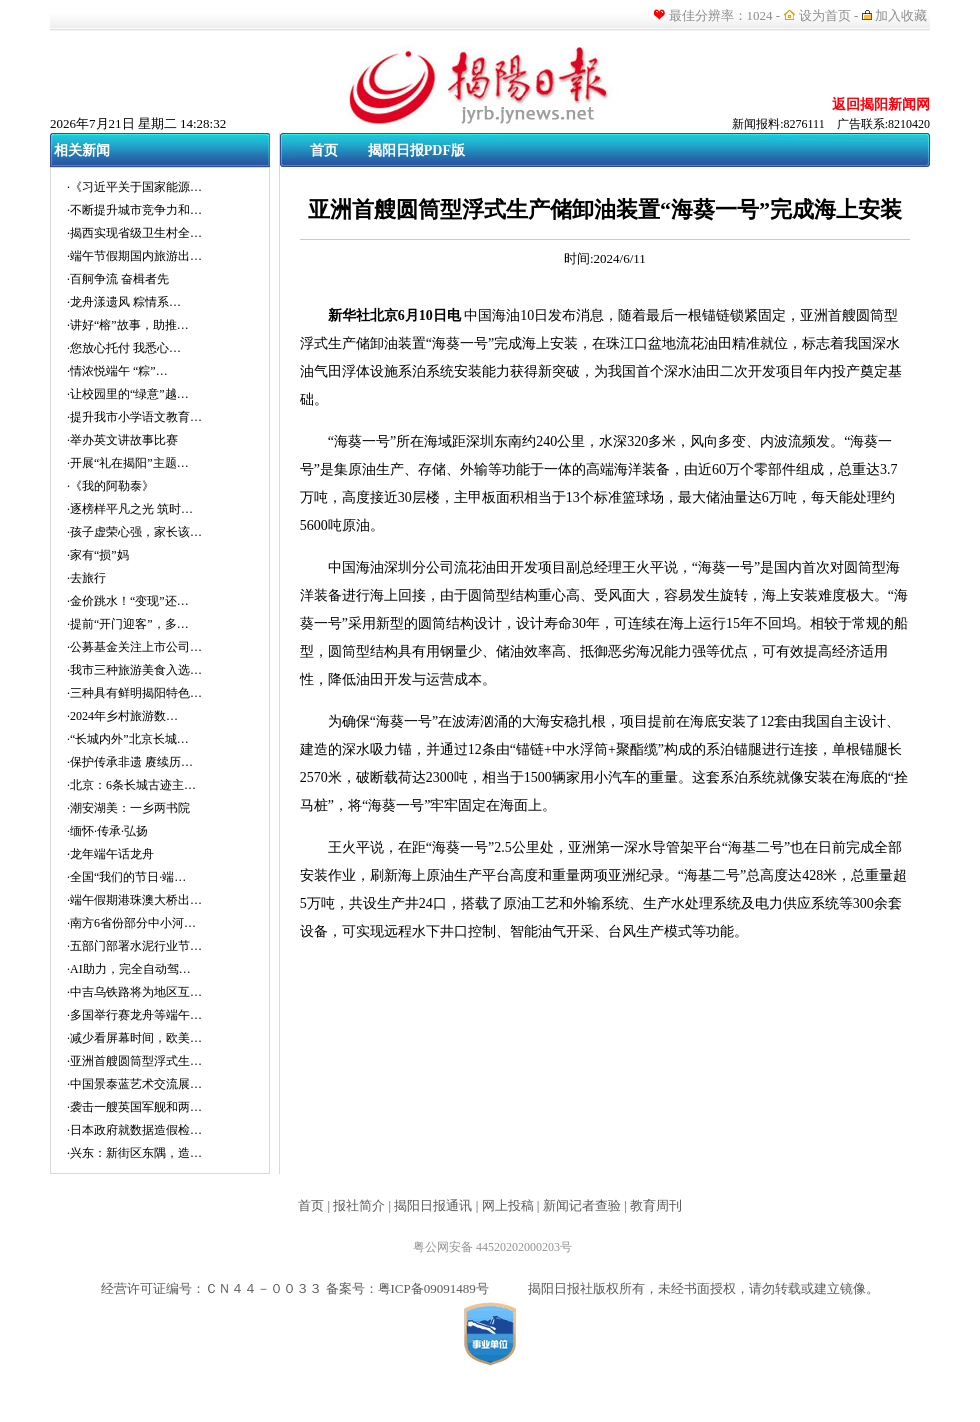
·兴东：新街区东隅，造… (134, 1153)
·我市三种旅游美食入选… (134, 670)
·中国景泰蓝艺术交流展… (134, 1084)
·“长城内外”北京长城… (128, 739)
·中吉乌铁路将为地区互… (134, 992)
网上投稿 (508, 1205)
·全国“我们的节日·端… (126, 877)
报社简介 (359, 1205)
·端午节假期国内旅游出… (134, 256)
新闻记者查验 (582, 1205)
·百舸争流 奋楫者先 (118, 279)
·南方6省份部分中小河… (131, 923)
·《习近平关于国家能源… (134, 187)
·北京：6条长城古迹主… (131, 785)
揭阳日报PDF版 (416, 150)
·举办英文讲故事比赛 (122, 440)
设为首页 (825, 15)
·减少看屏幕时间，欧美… (134, 1038)
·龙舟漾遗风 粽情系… (124, 302)
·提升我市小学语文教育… (134, 417)
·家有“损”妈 (98, 555)
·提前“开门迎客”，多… (128, 624)
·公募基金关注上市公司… (134, 647)
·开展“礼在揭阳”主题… (128, 463)
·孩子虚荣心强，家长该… (134, 532)
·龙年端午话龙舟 (110, 854)
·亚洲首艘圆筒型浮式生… (134, 1061)
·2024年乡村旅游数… (122, 716)
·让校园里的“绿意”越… (128, 394)
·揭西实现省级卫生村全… (134, 233)
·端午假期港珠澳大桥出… (134, 900)
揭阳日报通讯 (433, 1205)
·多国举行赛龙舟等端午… (134, 1015)
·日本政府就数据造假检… (134, 1130)
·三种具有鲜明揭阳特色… (134, 693)
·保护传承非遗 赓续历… (130, 762)
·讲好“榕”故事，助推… (128, 325)
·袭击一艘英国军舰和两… (134, 1107)
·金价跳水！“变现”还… (128, 601)
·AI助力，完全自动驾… (129, 969)
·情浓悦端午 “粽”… (117, 371)
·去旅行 (86, 578)
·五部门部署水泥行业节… (134, 946)
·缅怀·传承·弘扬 (107, 831)
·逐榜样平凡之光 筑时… (130, 509)
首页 (324, 150)
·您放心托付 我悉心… (124, 348)
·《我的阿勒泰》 (110, 486)
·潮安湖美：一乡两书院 (128, 808)
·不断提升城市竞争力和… (134, 210)
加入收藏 (902, 15)
